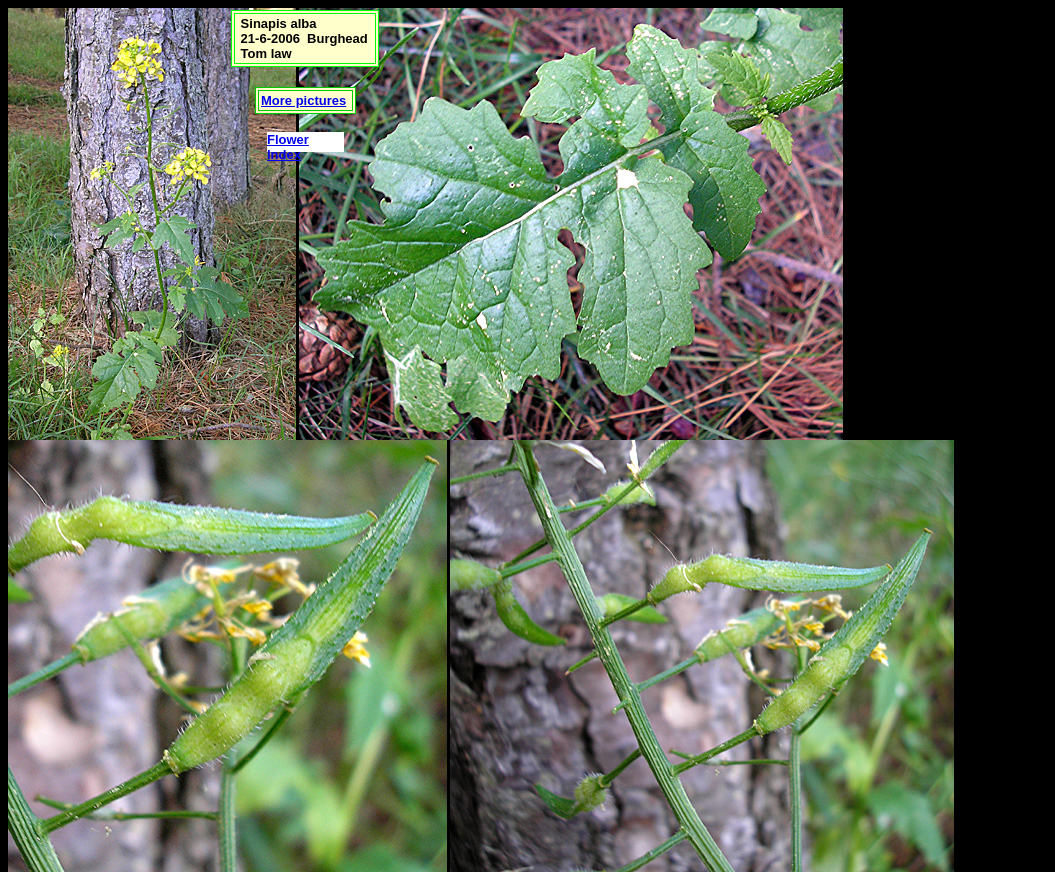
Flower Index (288, 147)
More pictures (303, 100)
